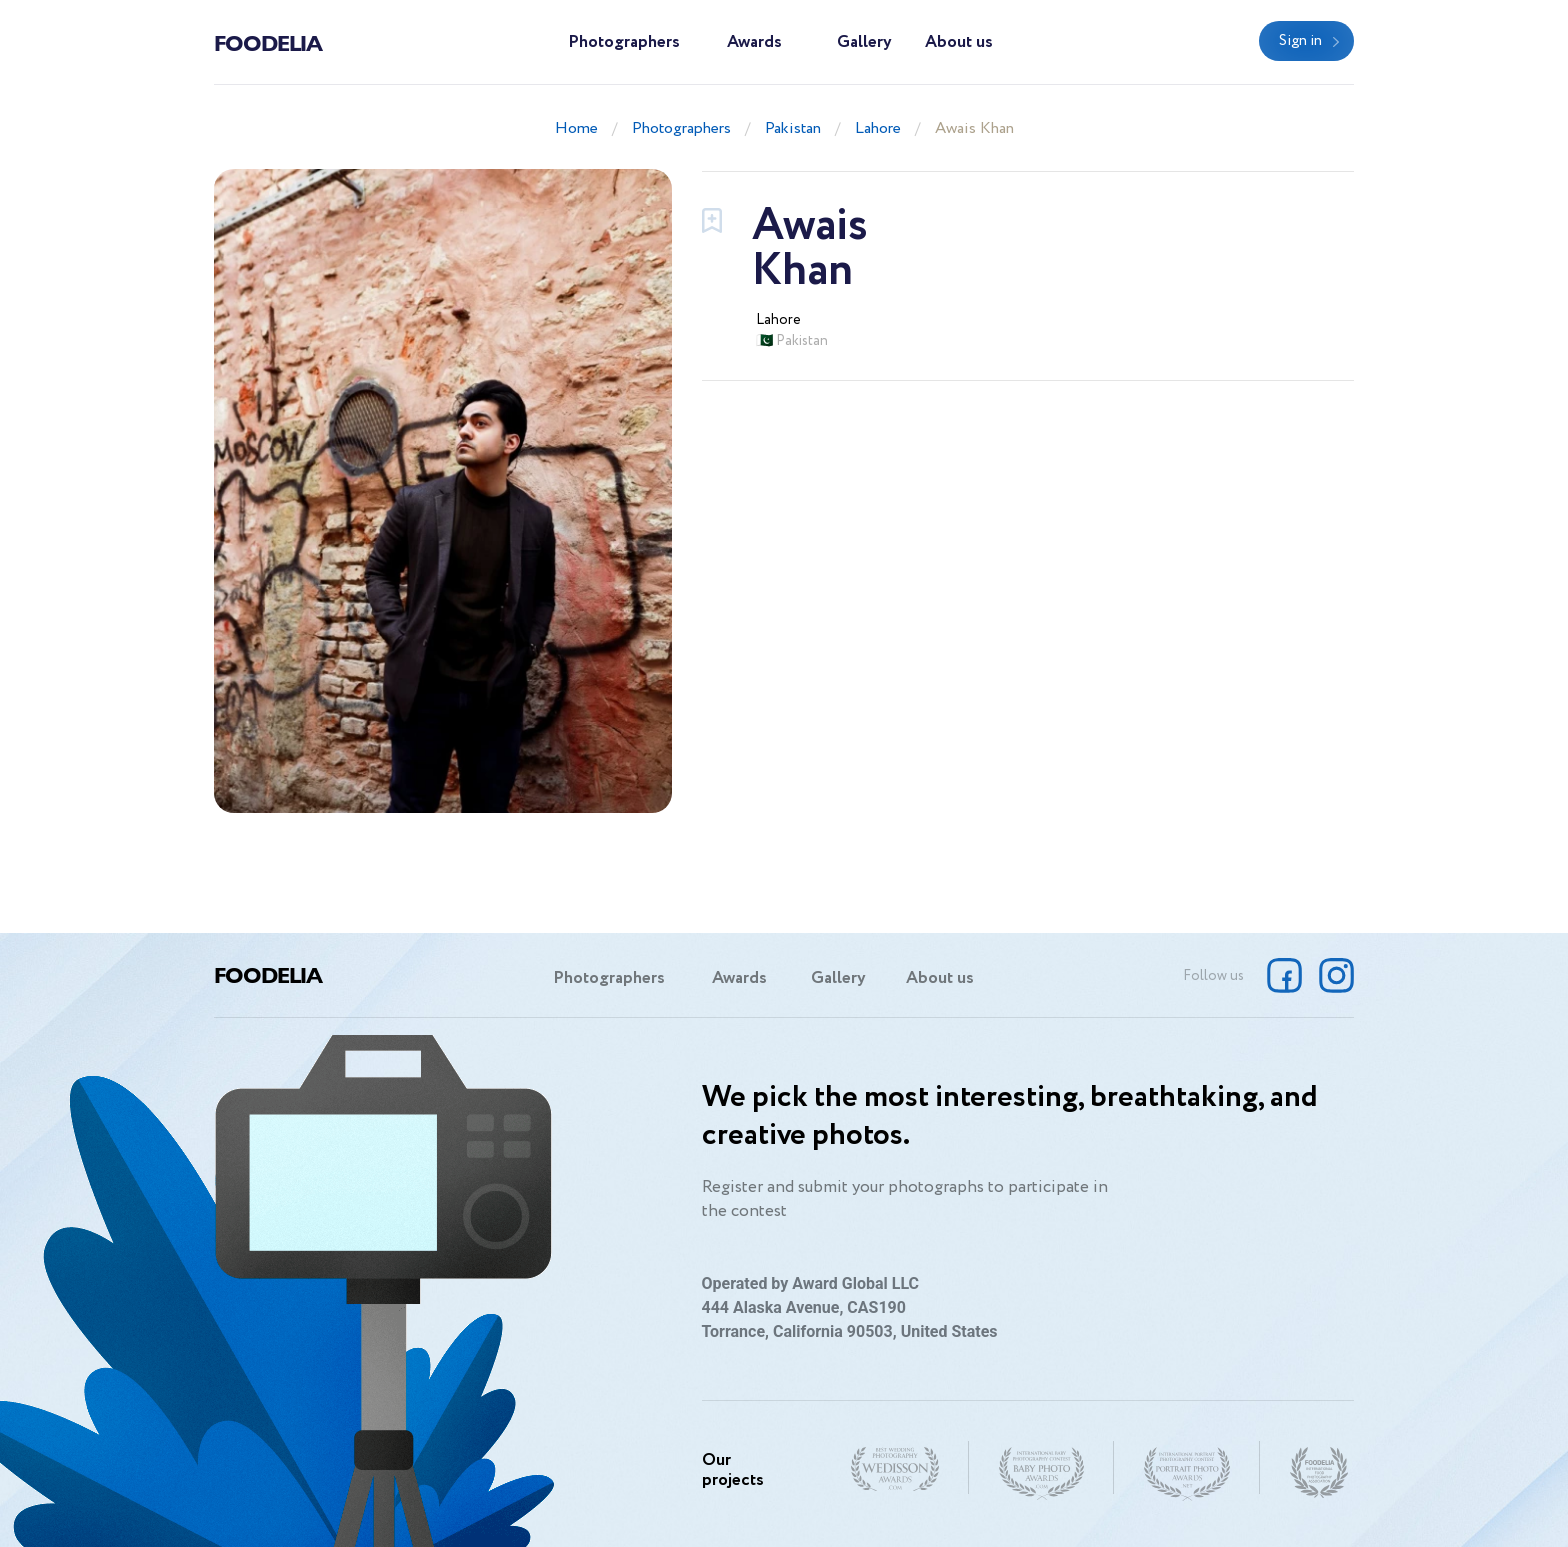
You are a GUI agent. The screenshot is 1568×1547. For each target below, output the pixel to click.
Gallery (864, 42)
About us (959, 42)
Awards (754, 42)
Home (576, 128)
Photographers (624, 42)
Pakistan (793, 128)
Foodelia (268, 42)
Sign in (1300, 41)
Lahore (878, 128)
